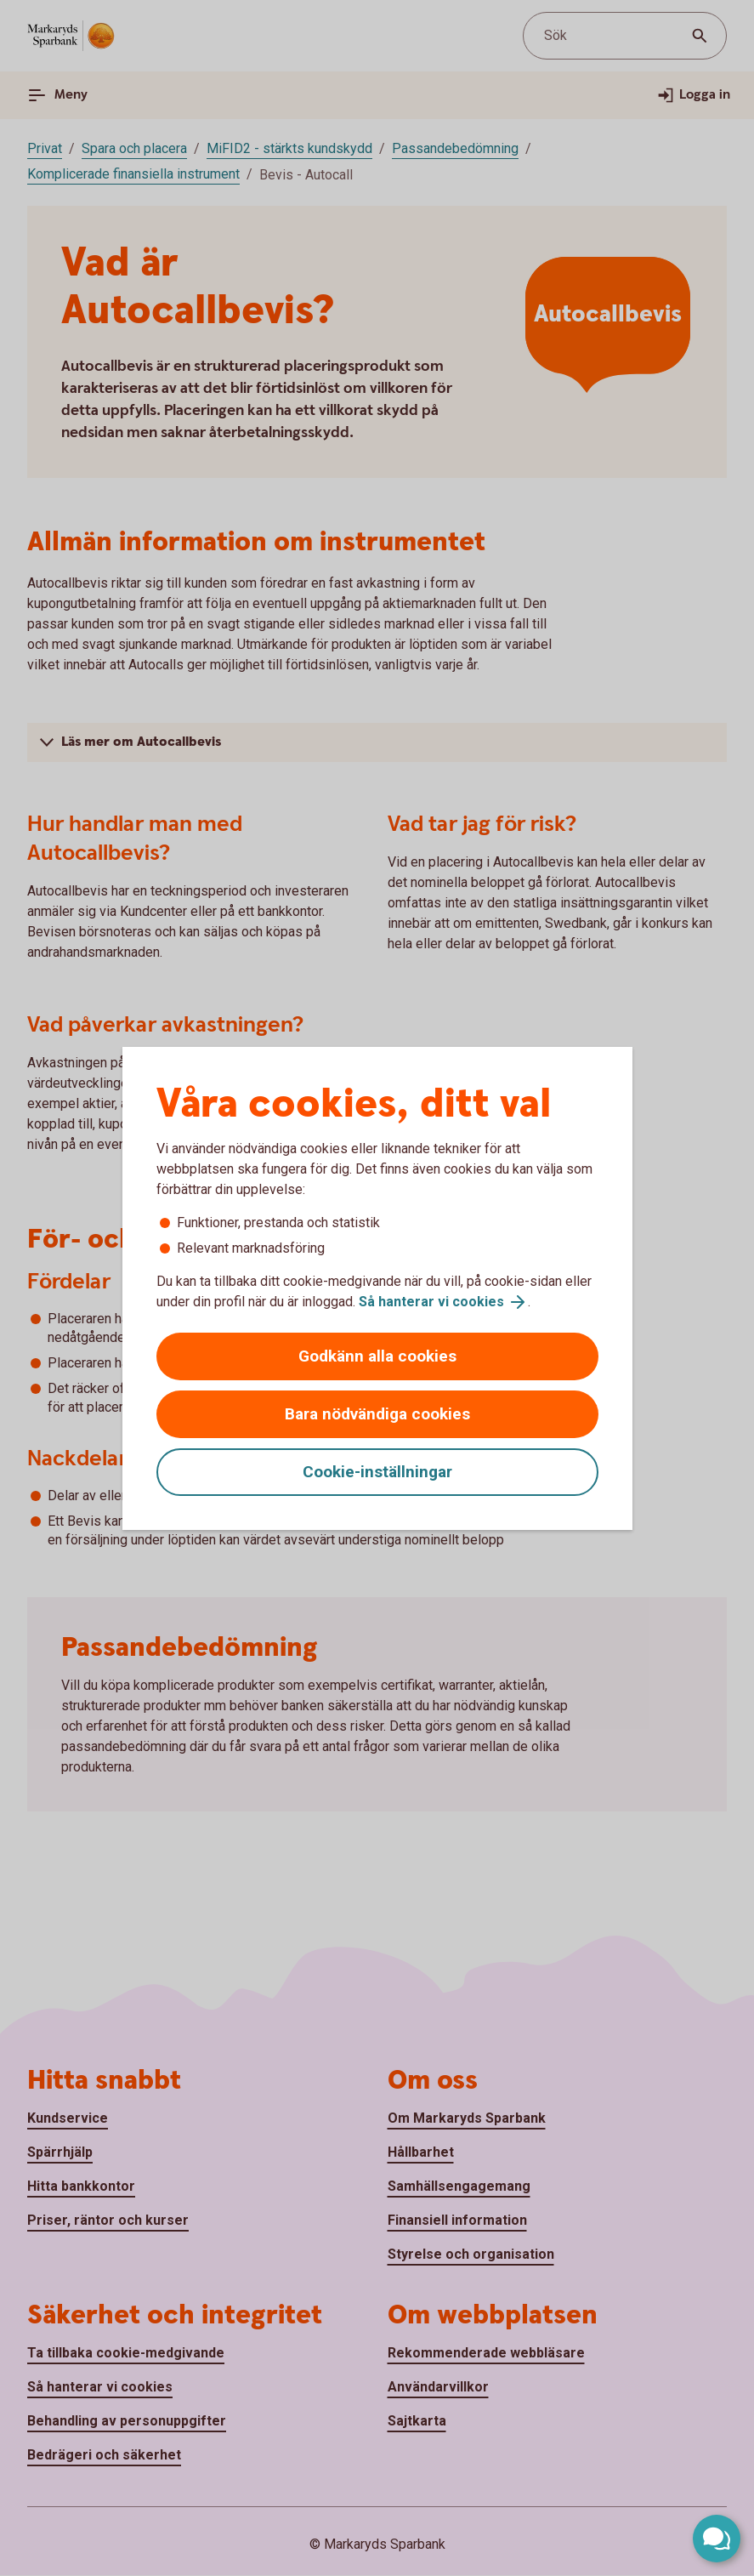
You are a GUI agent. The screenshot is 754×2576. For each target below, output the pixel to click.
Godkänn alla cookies (377, 1356)
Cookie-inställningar (377, 1471)
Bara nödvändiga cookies (377, 1414)
